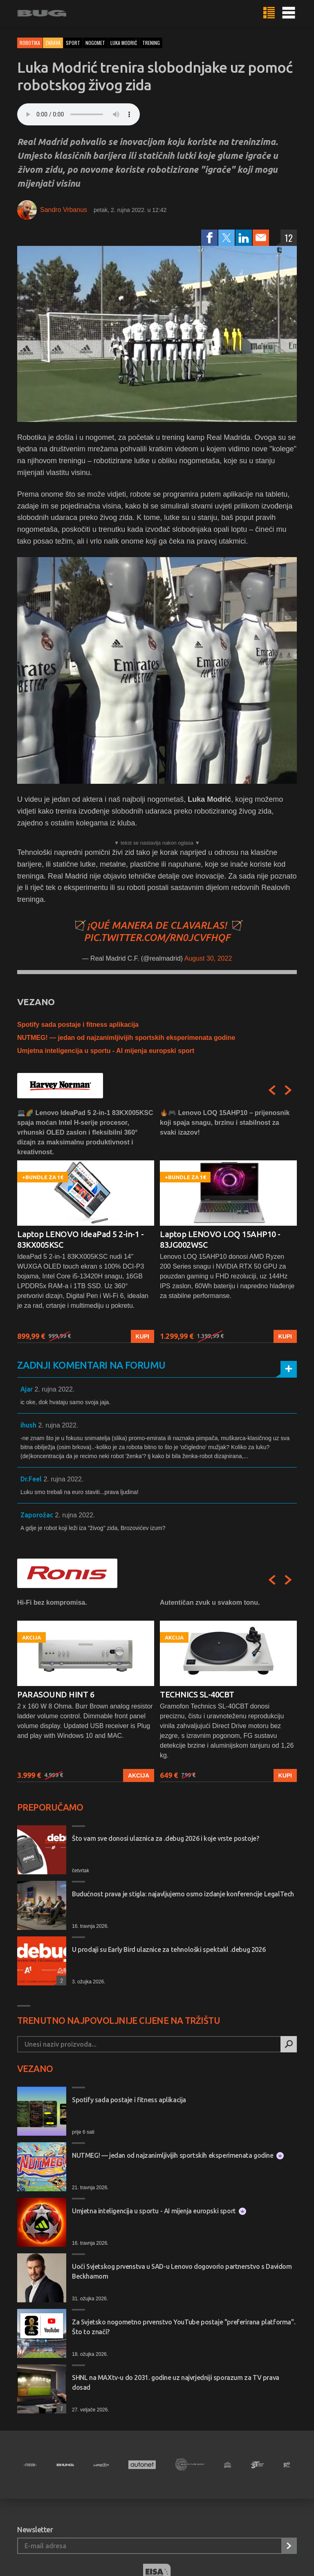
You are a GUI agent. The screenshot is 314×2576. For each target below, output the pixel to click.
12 (289, 237)
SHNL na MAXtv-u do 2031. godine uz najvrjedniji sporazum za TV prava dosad (175, 2382)
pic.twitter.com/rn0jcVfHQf (157, 937)
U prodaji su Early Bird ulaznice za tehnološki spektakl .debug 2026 (168, 1949)
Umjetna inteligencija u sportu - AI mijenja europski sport (105, 1050)
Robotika (30, 42)
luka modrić (123, 42)
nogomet (95, 42)
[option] (85, 1225)
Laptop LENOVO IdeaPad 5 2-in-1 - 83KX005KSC (80, 1239)
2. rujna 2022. (54, 1389)
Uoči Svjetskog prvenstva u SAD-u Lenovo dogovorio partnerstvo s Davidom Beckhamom (182, 2271)
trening (151, 42)
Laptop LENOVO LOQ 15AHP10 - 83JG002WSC (220, 1239)
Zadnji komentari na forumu (91, 1365)
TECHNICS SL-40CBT (197, 1694)
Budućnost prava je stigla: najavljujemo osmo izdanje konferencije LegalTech (183, 1894)
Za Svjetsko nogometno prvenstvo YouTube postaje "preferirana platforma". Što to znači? (183, 2326)
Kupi (142, 1336)
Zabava (53, 42)
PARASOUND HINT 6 (55, 1694)
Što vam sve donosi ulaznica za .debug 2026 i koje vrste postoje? (165, 1838)
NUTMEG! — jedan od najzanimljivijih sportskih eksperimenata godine (126, 1037)
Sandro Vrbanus (63, 209)
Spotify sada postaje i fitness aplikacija (78, 1024)
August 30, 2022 (208, 958)
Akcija (138, 1775)
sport (73, 42)
